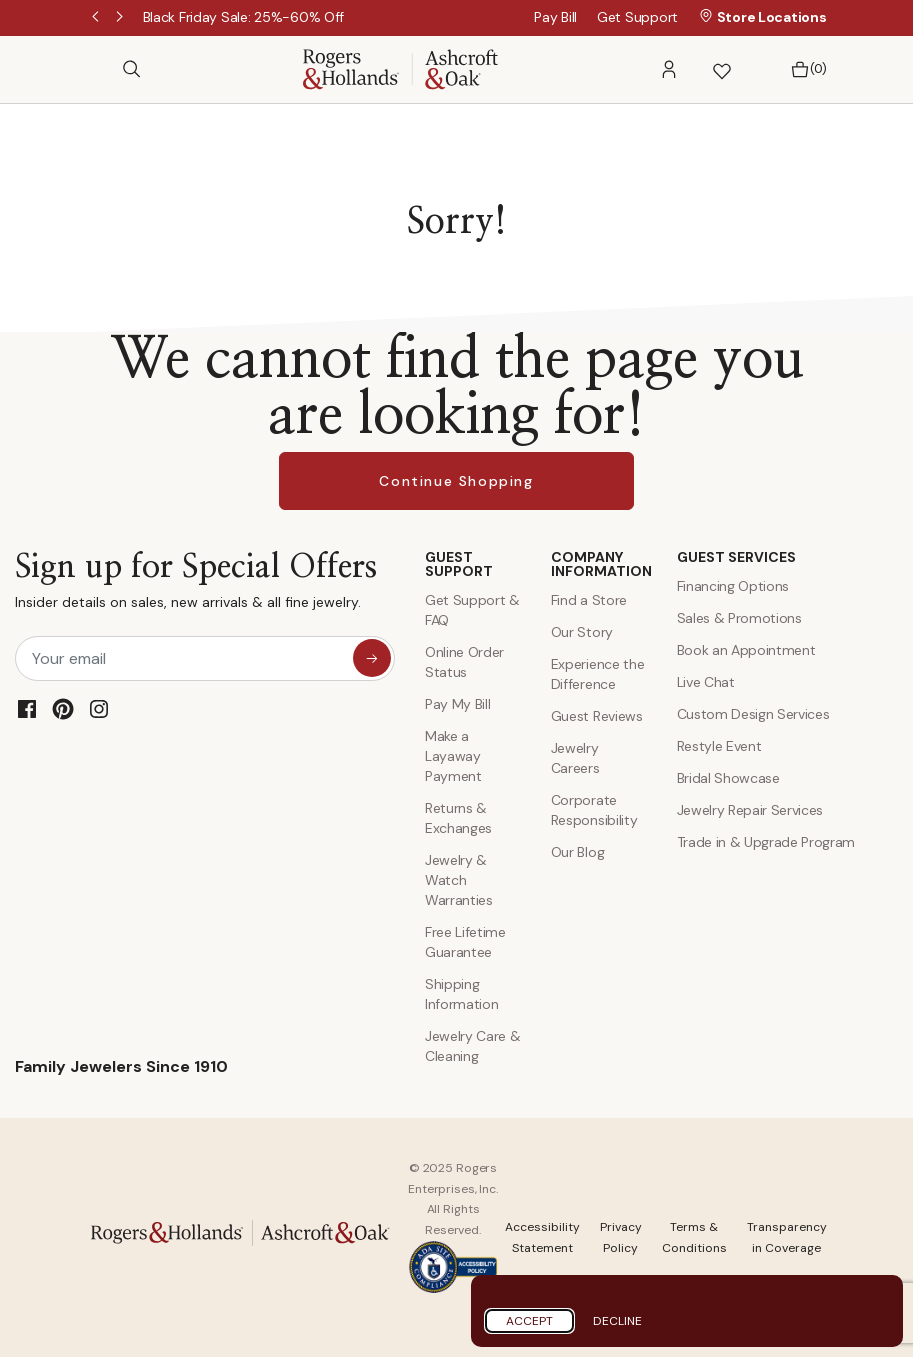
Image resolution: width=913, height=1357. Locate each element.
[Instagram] (99, 709)
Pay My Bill (457, 704)
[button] (669, 69)
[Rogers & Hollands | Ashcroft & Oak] (400, 67)
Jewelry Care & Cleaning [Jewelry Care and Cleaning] (473, 1046)
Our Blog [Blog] (577, 852)
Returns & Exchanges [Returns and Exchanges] (458, 818)
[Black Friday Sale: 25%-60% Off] (244, 17)
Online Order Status (464, 662)
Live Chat (706, 682)
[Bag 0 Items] (803, 69)
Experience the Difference (598, 674)
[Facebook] (27, 709)
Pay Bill (555, 17)
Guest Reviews (597, 716)
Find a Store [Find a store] (589, 600)
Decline (617, 1321)
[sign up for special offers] (372, 658)
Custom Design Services (753, 714)
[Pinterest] (63, 709)
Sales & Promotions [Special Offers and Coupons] (739, 618)
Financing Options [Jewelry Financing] (733, 586)
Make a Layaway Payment (453, 756)
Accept (529, 1321)
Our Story (582, 632)
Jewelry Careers (575, 758)
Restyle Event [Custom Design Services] (719, 746)
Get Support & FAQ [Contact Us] (472, 610)
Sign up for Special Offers (196, 585)
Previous (97, 18)
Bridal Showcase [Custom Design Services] (728, 778)
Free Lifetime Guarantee (465, 942)
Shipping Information (461, 994)
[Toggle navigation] (97, 69)
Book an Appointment (746, 650)
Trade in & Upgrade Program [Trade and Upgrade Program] (766, 842)
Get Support (637, 17)
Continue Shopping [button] (456, 481)
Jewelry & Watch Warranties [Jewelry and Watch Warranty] (459, 880)
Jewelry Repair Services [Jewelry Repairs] (750, 810)
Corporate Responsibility (594, 810)
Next (121, 18)
